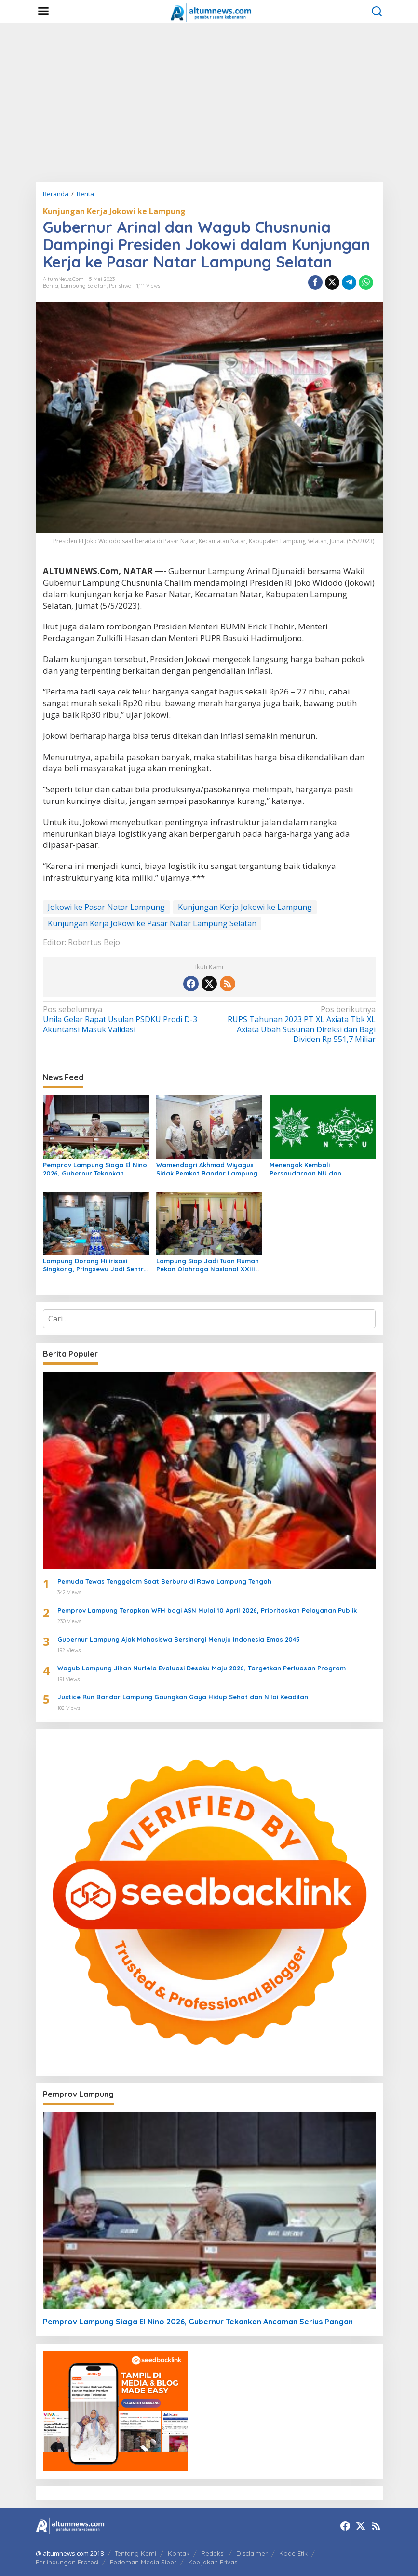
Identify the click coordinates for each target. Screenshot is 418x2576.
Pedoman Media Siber (143, 2562)
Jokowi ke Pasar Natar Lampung (106, 907)
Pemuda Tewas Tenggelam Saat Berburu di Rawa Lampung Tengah (164, 1581)
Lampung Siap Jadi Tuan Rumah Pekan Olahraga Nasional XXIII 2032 (207, 1265)
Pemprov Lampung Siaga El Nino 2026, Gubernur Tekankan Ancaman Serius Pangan (95, 1169)
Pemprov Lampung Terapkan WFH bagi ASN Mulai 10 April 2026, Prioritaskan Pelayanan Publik (207, 1610)
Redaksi (213, 2553)
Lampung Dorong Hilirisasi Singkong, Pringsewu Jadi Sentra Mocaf (95, 1265)
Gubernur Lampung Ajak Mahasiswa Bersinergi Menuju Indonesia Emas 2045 (178, 1639)
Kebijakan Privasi (213, 2562)
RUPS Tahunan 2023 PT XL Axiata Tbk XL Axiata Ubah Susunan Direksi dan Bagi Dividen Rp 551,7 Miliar (295, 1024)
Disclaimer (252, 2553)
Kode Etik (293, 2553)
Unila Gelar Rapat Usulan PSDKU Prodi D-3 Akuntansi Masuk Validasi (122, 1019)
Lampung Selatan (84, 285)
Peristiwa (120, 285)
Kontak (178, 2553)
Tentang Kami (135, 2553)
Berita (50, 285)
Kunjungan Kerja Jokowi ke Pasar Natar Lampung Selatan (152, 923)
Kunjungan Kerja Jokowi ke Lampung (114, 211)
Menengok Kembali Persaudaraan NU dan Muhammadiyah (305, 1169)
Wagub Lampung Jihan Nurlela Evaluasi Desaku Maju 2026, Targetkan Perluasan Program (201, 1668)
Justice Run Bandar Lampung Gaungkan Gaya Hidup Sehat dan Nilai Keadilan (182, 1697)
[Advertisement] (209, 102)
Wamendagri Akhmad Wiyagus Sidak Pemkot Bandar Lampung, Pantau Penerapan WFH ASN (207, 1169)
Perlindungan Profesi (67, 2562)
